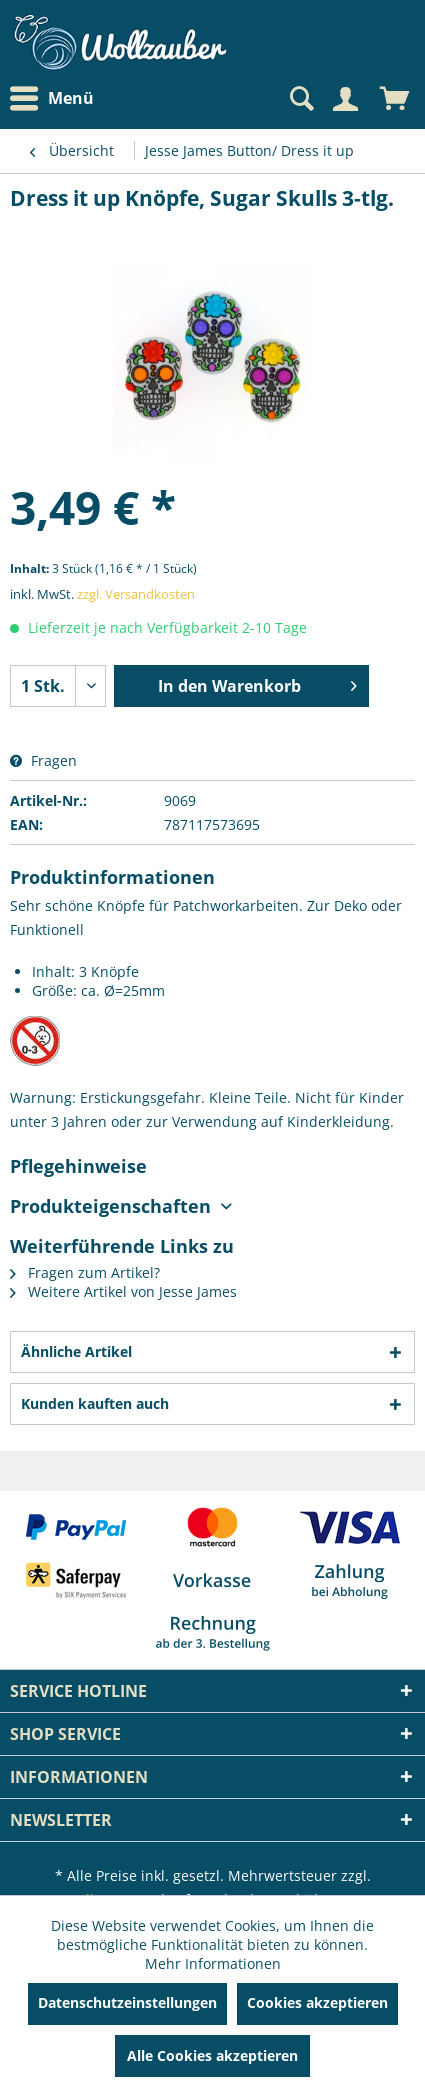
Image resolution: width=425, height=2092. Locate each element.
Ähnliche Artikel (76, 1351)
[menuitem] (57, 98)
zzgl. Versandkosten (136, 594)
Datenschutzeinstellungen (127, 2002)
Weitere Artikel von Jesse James (123, 1291)
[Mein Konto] (345, 99)
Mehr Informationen (213, 1963)
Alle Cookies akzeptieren (212, 2055)
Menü (52, 99)
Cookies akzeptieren (317, 2002)
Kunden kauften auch (95, 1403)
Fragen (43, 760)
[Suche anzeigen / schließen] (300, 99)
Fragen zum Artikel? (85, 1272)
